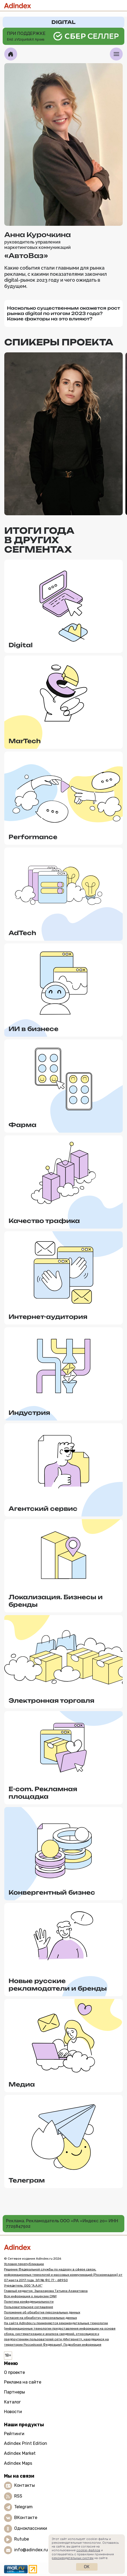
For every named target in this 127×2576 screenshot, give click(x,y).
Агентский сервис (43, 1508)
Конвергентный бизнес (52, 1892)
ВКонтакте (25, 2517)
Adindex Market (20, 2453)
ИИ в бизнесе (33, 1028)
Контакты (24, 2485)
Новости (13, 2411)
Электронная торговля (51, 1700)
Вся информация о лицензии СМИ (30, 2296)
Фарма (22, 1124)
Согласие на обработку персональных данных (40, 2318)
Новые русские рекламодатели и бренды (58, 1984)
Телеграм (27, 2180)
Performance (33, 836)
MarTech (25, 741)
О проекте (14, 2372)
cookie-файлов (88, 2550)
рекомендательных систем (73, 2558)
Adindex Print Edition (25, 2443)
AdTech (22, 932)
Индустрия (29, 1412)
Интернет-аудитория (48, 1316)
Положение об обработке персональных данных (42, 2312)
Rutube (21, 2539)
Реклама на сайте (22, 2382)
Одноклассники (30, 2528)
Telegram (23, 2507)
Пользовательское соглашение (28, 2307)
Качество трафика (44, 1220)
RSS (18, 2496)
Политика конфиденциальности (29, 2301)
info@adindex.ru (31, 2550)
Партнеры (14, 2392)
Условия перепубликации (24, 2264)
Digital (21, 645)
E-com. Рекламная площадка (43, 1792)
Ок (86, 2566)
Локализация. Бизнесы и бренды (56, 1600)
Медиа (22, 2084)
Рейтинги (14, 2433)
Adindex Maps (18, 2463)
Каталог (12, 2402)
